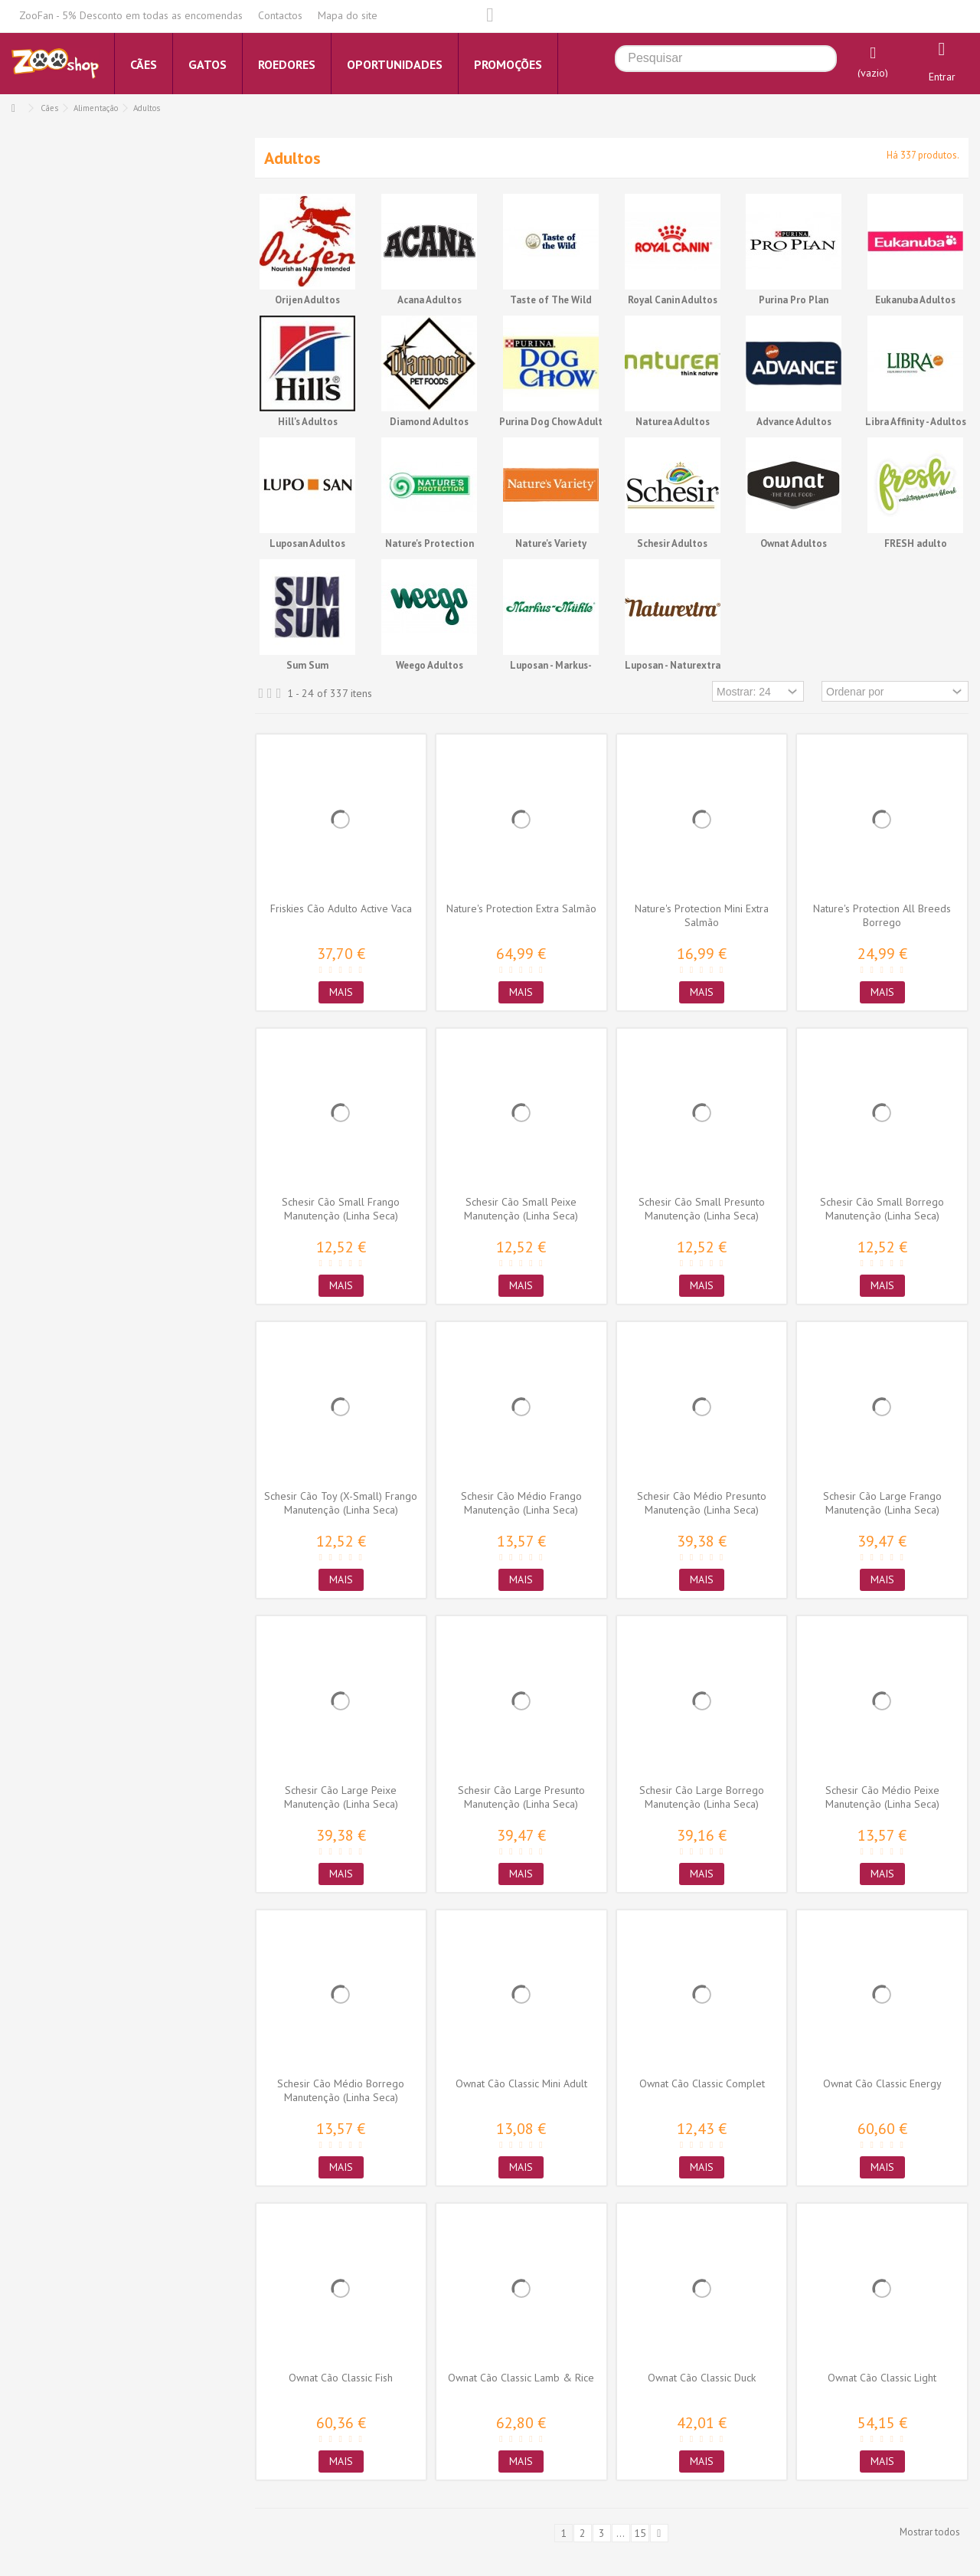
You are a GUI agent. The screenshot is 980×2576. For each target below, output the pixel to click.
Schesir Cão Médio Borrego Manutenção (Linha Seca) (340, 2090)
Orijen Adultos (307, 299)
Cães (49, 108)
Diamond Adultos (429, 421)
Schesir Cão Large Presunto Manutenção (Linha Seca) (521, 1797)
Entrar (942, 76)
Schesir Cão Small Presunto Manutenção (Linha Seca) (702, 1209)
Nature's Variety (550, 543)
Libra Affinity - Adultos (915, 421)
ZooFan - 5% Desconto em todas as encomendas (131, 15)
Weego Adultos (429, 665)
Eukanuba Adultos (915, 299)
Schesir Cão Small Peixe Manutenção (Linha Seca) (521, 1209)
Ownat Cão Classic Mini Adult (521, 2083)
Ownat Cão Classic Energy (882, 2083)
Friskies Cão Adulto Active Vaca (341, 908)
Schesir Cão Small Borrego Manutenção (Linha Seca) (882, 1209)
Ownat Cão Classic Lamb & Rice (521, 2378)
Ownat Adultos (793, 543)
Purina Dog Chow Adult (551, 421)
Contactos (280, 15)
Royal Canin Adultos (672, 299)
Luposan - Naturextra (672, 665)
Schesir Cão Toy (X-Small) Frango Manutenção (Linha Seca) (340, 1503)
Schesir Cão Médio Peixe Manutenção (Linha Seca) (882, 1797)
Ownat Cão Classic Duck (702, 2378)
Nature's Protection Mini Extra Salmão (702, 915)
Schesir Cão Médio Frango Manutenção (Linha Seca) (521, 1503)
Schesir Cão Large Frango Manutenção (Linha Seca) (882, 1503)
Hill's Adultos (308, 421)
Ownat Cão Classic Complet (702, 2083)
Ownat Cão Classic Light (882, 2378)
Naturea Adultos (672, 421)
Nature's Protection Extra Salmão (521, 908)
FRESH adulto (915, 543)
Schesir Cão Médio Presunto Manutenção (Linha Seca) (701, 1503)
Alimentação (96, 108)
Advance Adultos (793, 421)
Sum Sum (307, 665)
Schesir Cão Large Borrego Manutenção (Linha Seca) (701, 1797)
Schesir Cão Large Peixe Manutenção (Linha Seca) (341, 1797)
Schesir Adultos (672, 543)
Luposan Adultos (307, 543)
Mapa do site (347, 15)
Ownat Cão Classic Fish (341, 2378)
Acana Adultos (429, 299)
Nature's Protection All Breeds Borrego (882, 915)
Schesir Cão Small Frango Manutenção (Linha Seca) (341, 1209)
